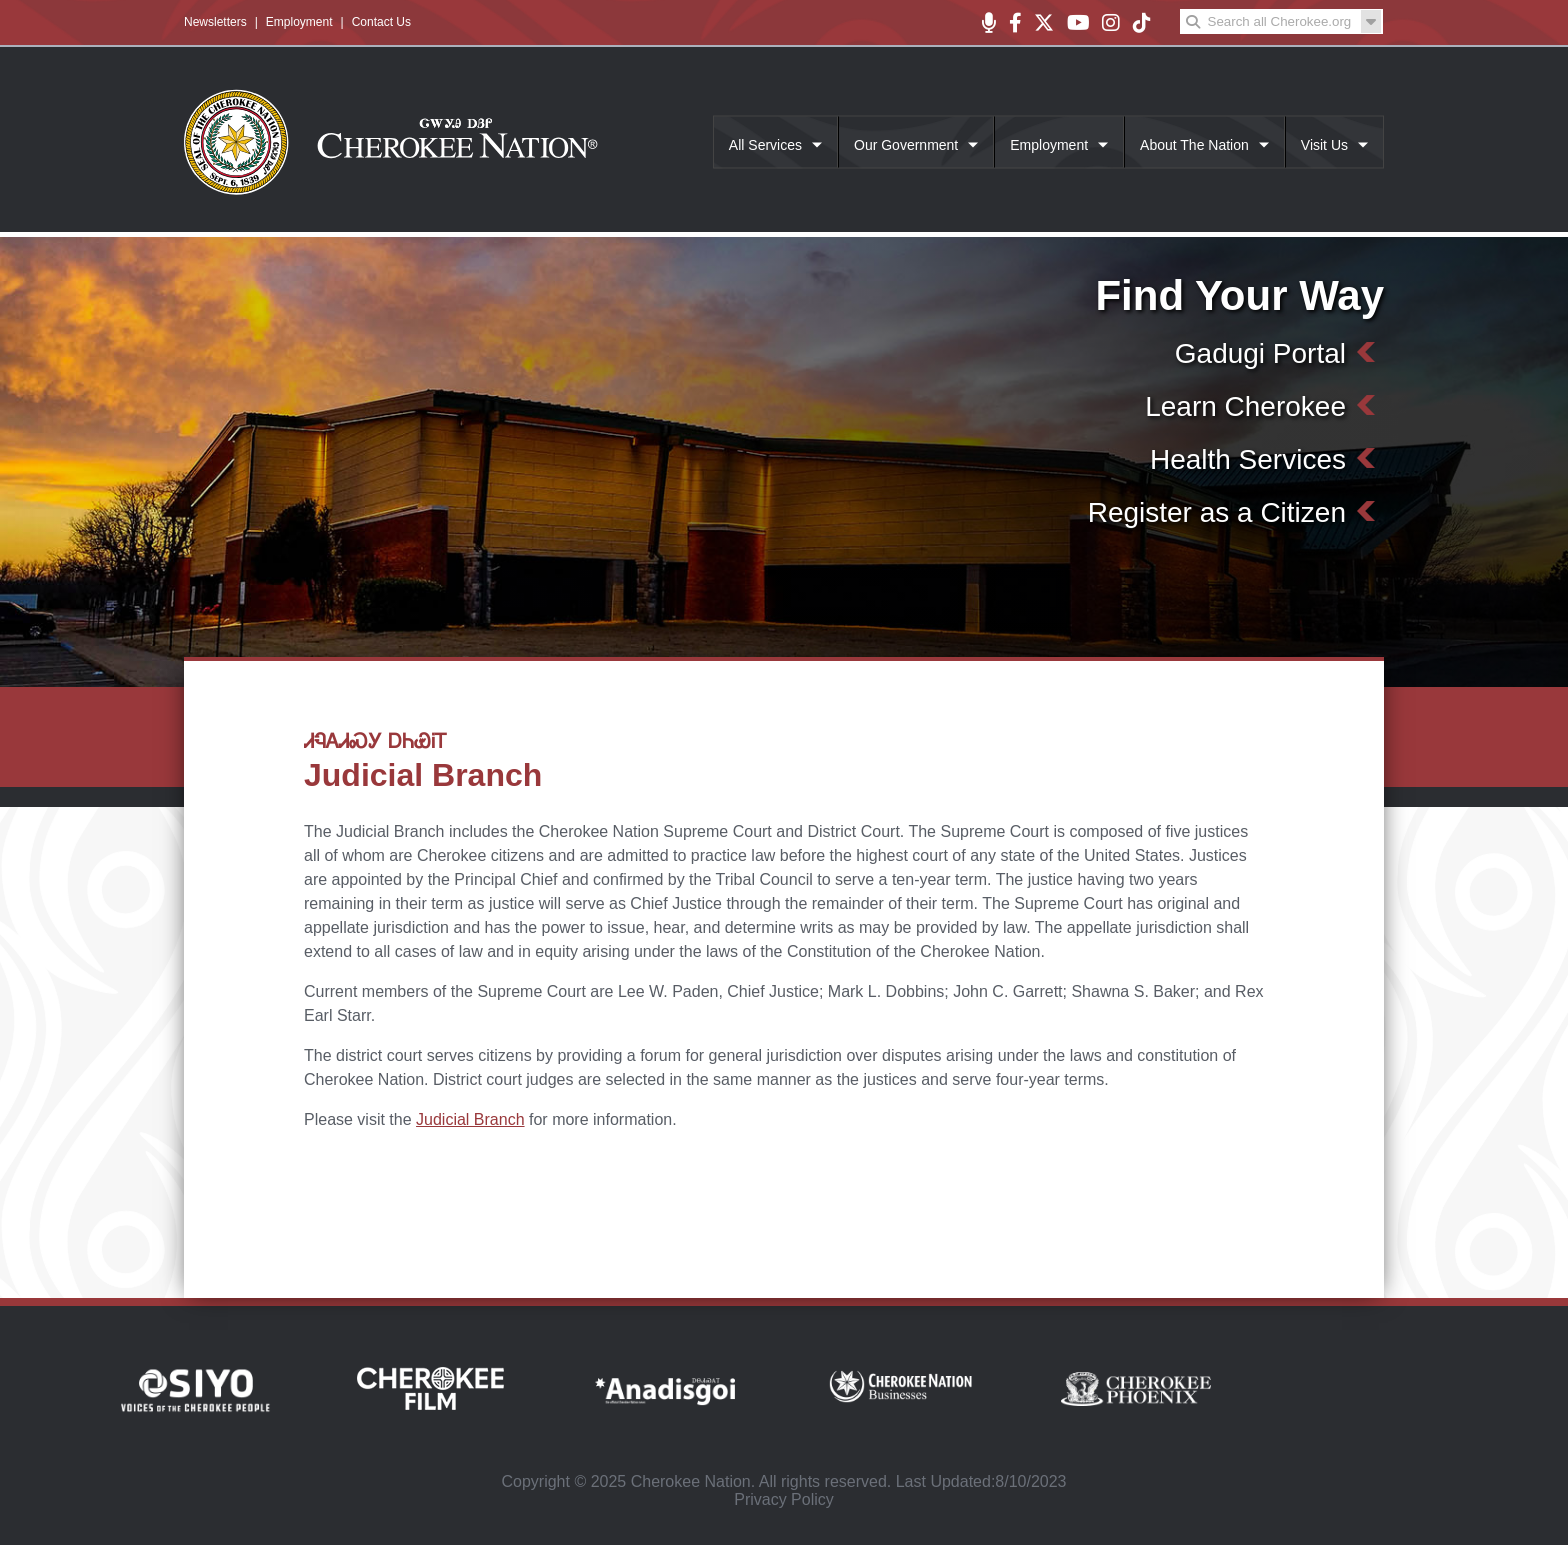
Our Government (906, 145)
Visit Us (1324, 145)
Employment (299, 22)
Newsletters (215, 22)
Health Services (1248, 459)
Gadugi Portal (1260, 353)
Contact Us (381, 22)
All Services (765, 145)
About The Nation (1194, 145)
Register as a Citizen (1217, 512)
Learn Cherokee (1245, 406)
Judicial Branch (470, 1119)
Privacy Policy (784, 1499)
